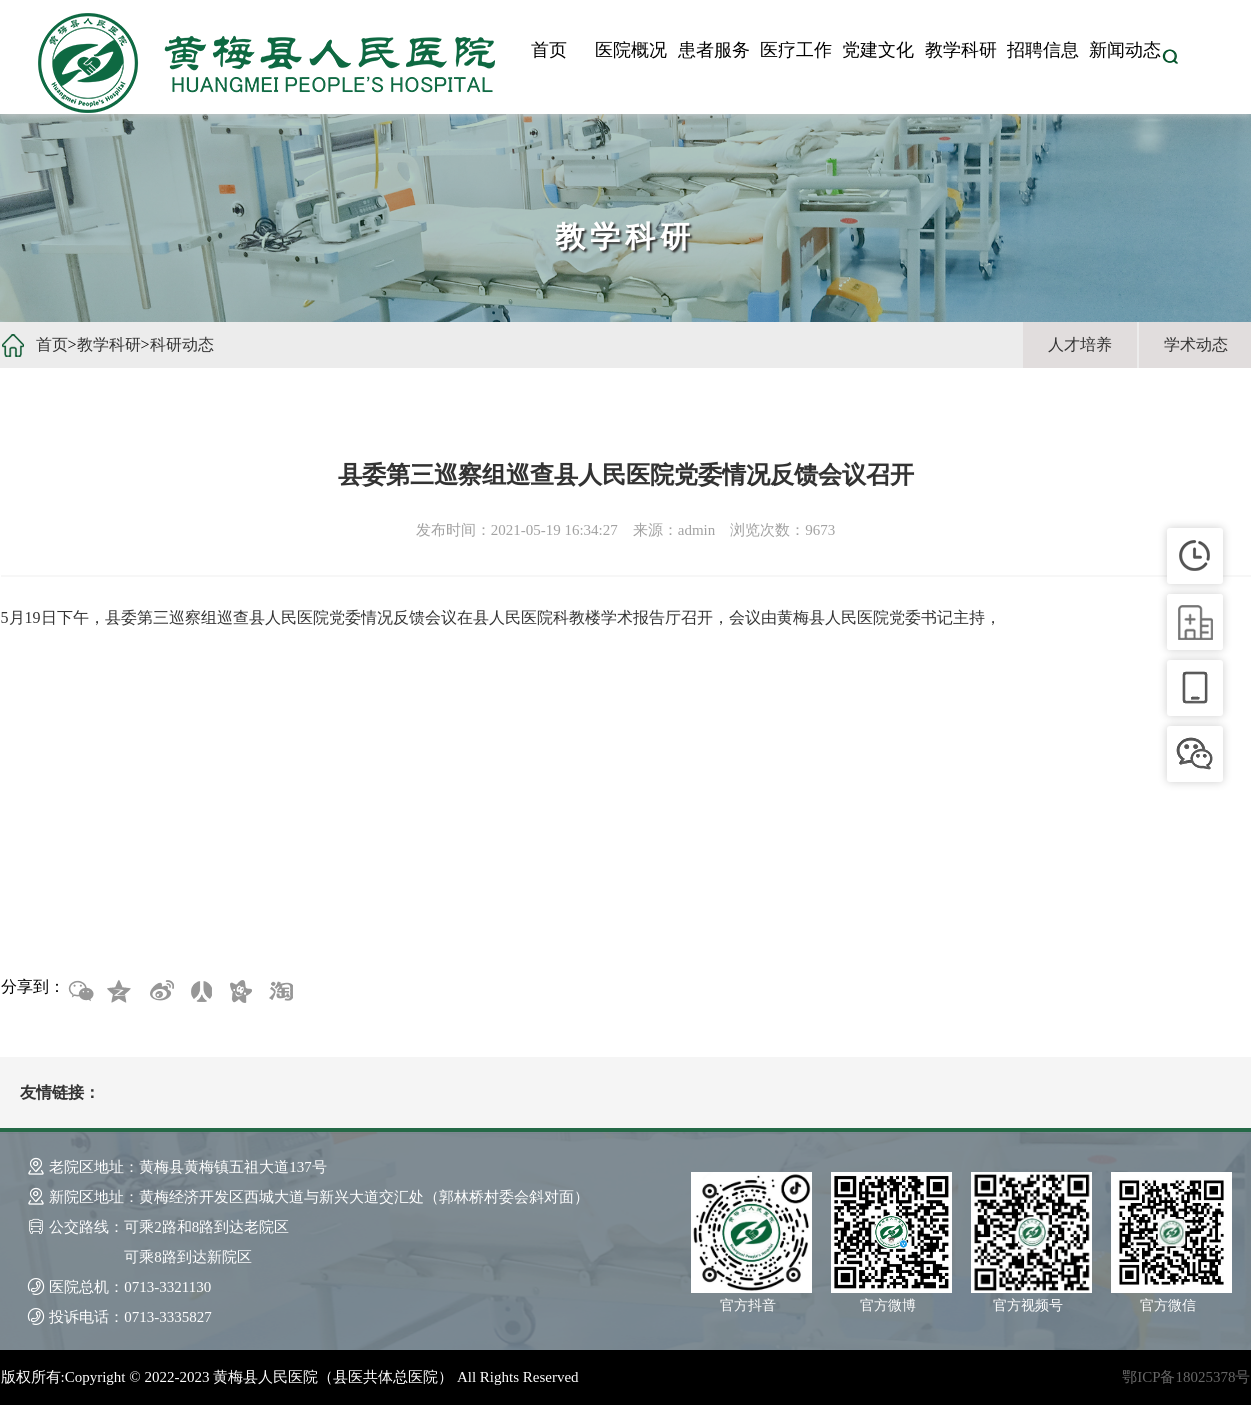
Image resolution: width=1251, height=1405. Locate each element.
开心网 (240, 992)
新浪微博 (160, 992)
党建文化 (878, 50)
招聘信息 (1043, 50)
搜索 (1170, 56)
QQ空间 (120, 992)
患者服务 (714, 50)
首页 (549, 50)
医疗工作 (796, 50)
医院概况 (631, 50)
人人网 (200, 992)
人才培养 (1080, 344)
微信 (80, 992)
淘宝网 (280, 992)
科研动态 (182, 344)
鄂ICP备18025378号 (1186, 1377)
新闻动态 (1125, 50)
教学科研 (961, 50)
